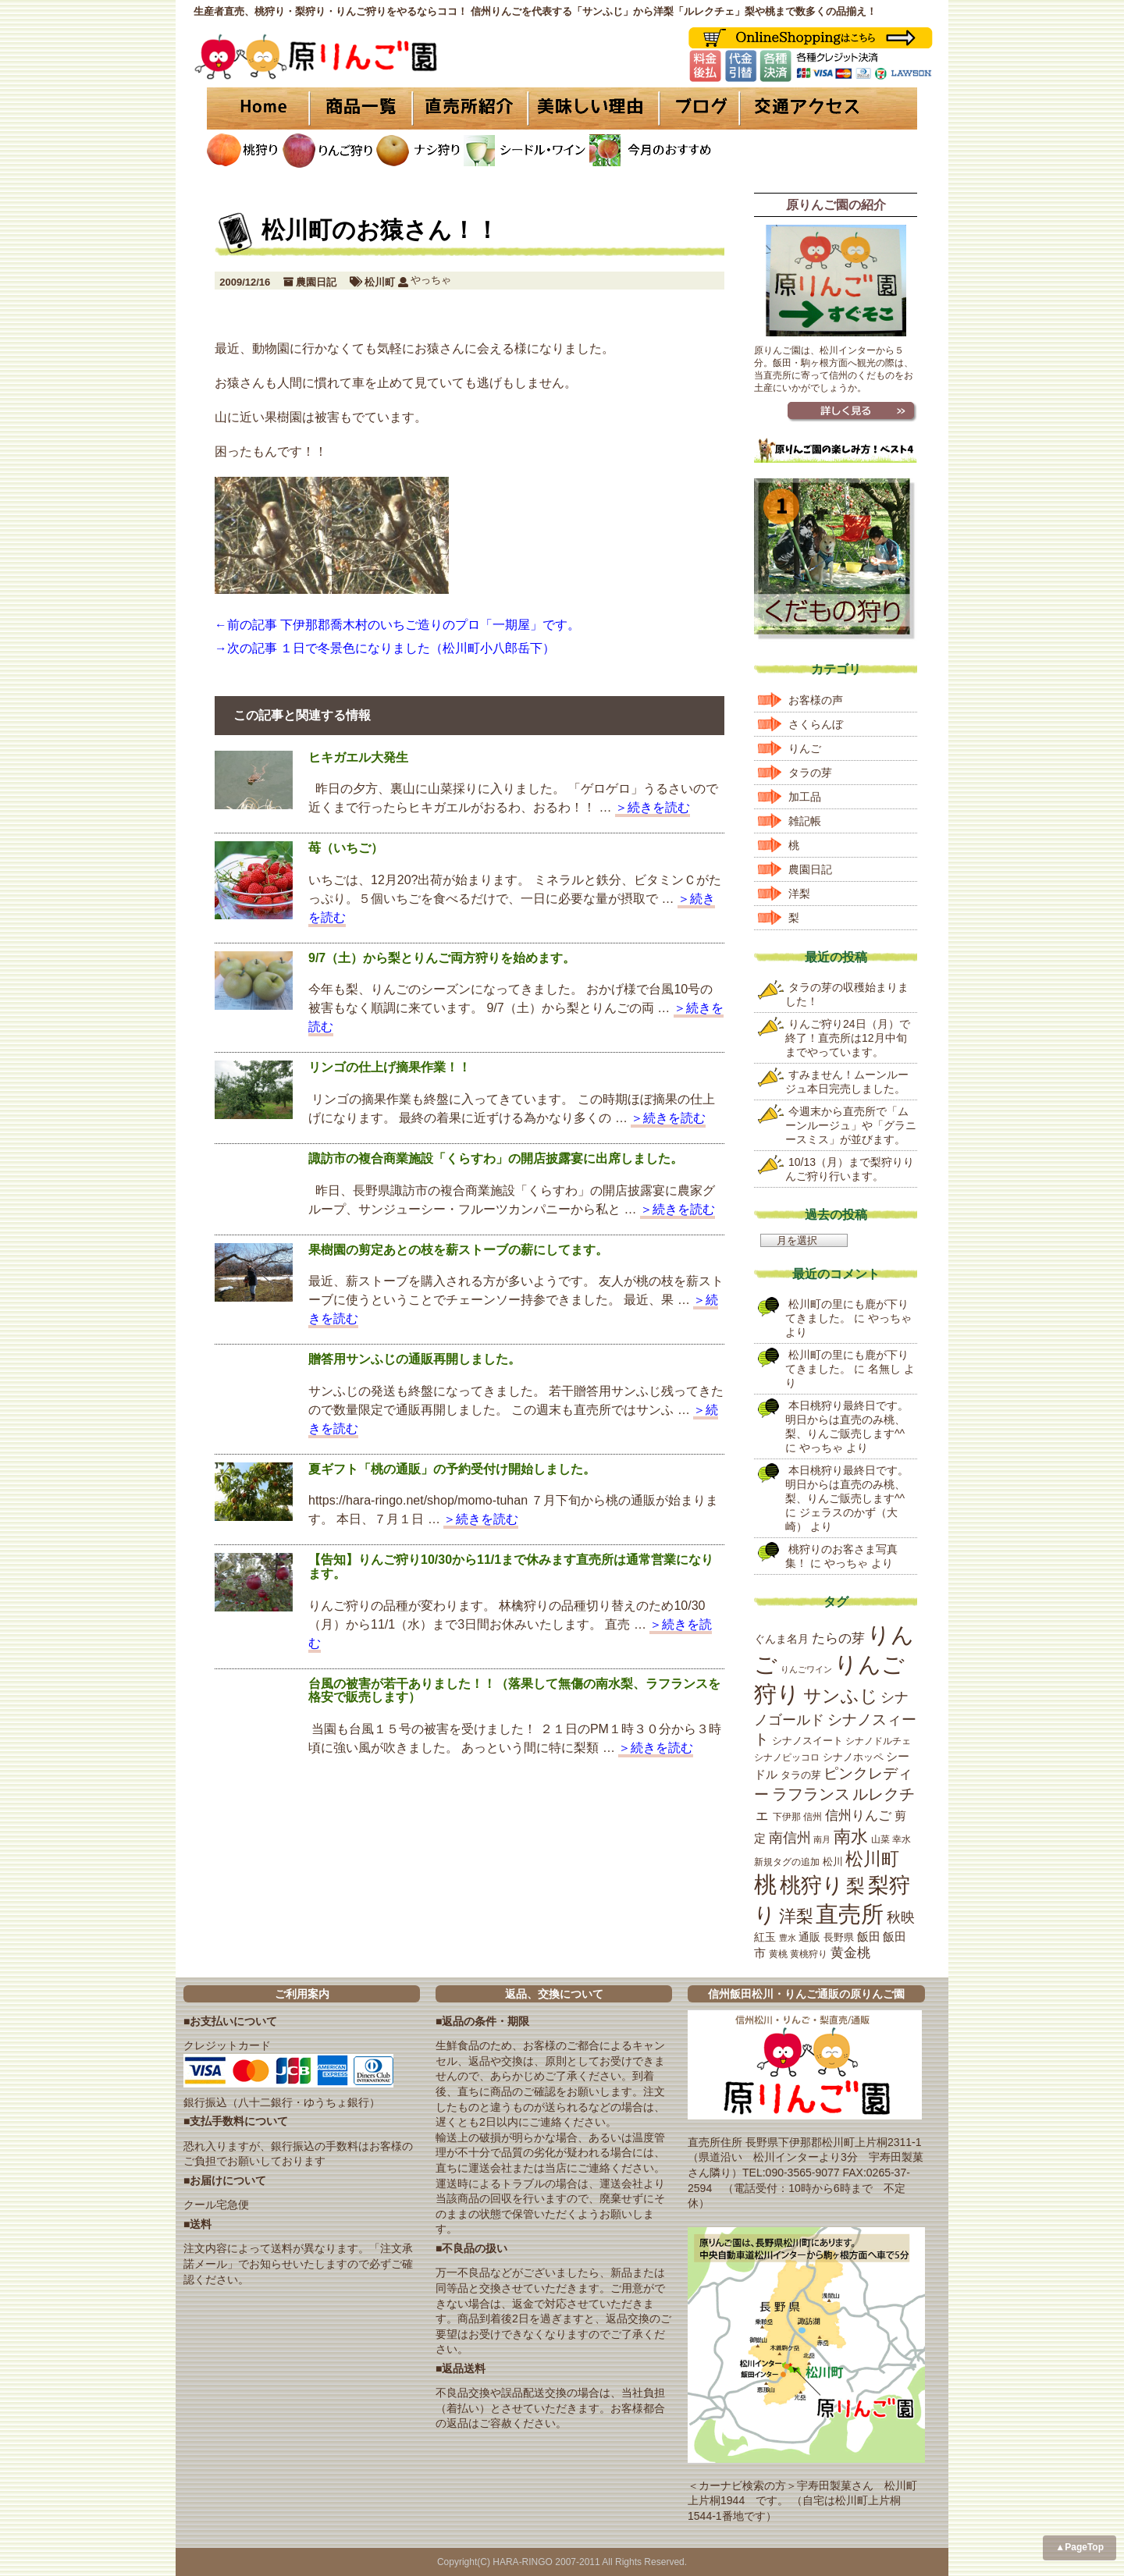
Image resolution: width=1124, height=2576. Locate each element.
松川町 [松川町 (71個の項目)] (872, 1859)
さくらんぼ (815, 724)
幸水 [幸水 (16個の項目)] (901, 1839)
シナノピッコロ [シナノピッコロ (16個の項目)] (787, 1757)
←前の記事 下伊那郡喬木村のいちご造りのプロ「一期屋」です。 (397, 624)
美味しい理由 (593, 108)
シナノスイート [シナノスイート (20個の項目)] (807, 1740)
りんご (804, 748)
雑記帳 (804, 821)
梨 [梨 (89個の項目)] (855, 1885)
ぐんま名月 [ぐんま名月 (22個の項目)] (781, 1639)
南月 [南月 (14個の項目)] (822, 1839)
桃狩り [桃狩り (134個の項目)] (812, 1885)
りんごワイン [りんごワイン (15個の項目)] (806, 1669)
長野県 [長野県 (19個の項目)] (838, 1937)
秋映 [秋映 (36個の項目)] (901, 1917)
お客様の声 (815, 700)
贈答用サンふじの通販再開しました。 (414, 1359)
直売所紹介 (472, 108)
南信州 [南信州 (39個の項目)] (790, 1838)
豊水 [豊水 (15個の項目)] (787, 1937)
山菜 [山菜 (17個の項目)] (880, 1839)
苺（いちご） (345, 848)
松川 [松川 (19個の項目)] (833, 1861)
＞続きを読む (652, 807)
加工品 (804, 797)
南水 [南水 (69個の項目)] (851, 1836)
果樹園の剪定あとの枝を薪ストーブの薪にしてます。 (458, 1249)
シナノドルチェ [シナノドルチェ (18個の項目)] (878, 1741)
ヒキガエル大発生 (358, 757)
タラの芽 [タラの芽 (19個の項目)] (801, 1775)
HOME (257, 108)
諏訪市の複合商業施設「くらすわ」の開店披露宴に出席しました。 (495, 1158)
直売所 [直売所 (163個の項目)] (850, 1914)
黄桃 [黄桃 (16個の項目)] (778, 1954)
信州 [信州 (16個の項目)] (812, 1816)
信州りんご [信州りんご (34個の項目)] (858, 1815)
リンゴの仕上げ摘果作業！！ (389, 1067)
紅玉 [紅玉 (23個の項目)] (765, 1937)
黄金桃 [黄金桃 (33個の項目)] (850, 1952)
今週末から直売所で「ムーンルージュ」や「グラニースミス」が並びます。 (850, 1125)
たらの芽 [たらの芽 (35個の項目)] (838, 1638)
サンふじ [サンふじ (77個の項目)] (840, 1696)
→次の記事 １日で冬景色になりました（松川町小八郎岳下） (385, 648)
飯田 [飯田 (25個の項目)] (868, 1937)
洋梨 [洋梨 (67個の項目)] (796, 1916)
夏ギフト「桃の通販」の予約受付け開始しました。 (452, 1469)
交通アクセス (827, 108)
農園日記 (316, 282)
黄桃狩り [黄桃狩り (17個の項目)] (808, 1954)
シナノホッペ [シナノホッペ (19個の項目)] (853, 1757)
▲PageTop (1079, 2547)
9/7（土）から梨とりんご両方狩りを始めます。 (441, 958)
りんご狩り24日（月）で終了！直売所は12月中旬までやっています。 (847, 1038)
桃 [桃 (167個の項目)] (765, 1884)
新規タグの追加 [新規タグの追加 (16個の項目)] (787, 1862)
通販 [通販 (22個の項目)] (809, 1937)
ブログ (697, 108)
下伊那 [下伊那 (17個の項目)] (787, 1816)
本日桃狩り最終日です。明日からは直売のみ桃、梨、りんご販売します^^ (847, 1419)
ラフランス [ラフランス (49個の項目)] (811, 1794)
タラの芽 (810, 772)
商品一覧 (361, 108)
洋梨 (799, 893)
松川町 (380, 282)
